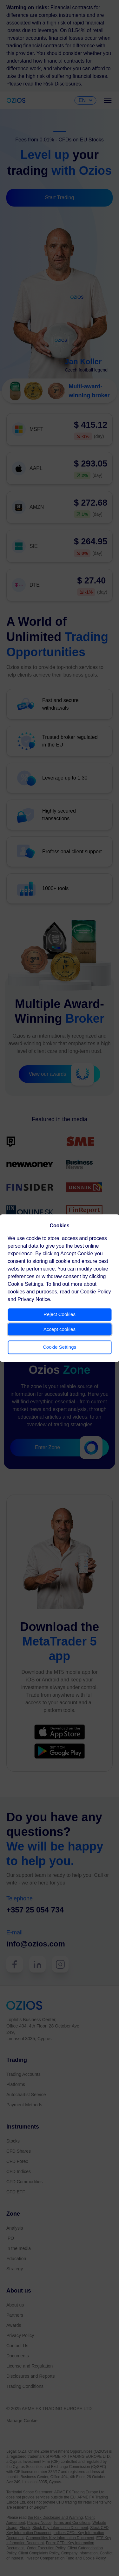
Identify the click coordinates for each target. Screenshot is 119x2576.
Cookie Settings (59, 1347)
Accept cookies (59, 1329)
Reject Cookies (59, 1314)
